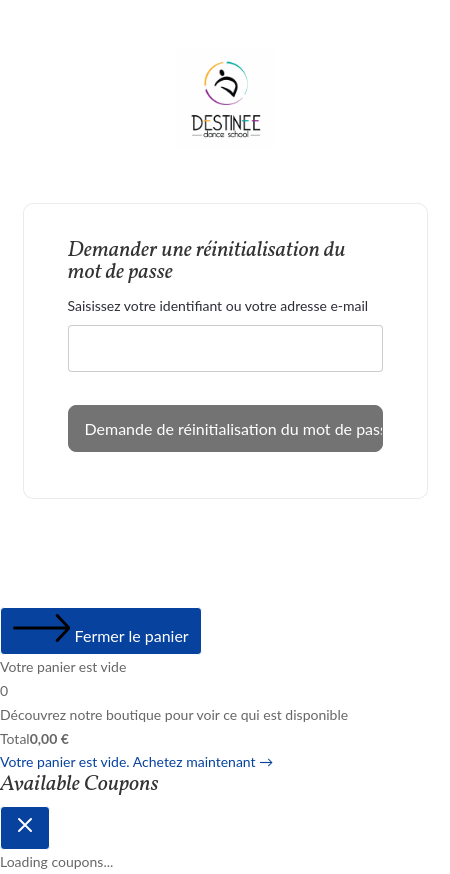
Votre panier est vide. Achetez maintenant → (136, 761)
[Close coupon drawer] (25, 828)
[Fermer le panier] (101, 631)
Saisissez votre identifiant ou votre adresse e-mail (218, 305)
